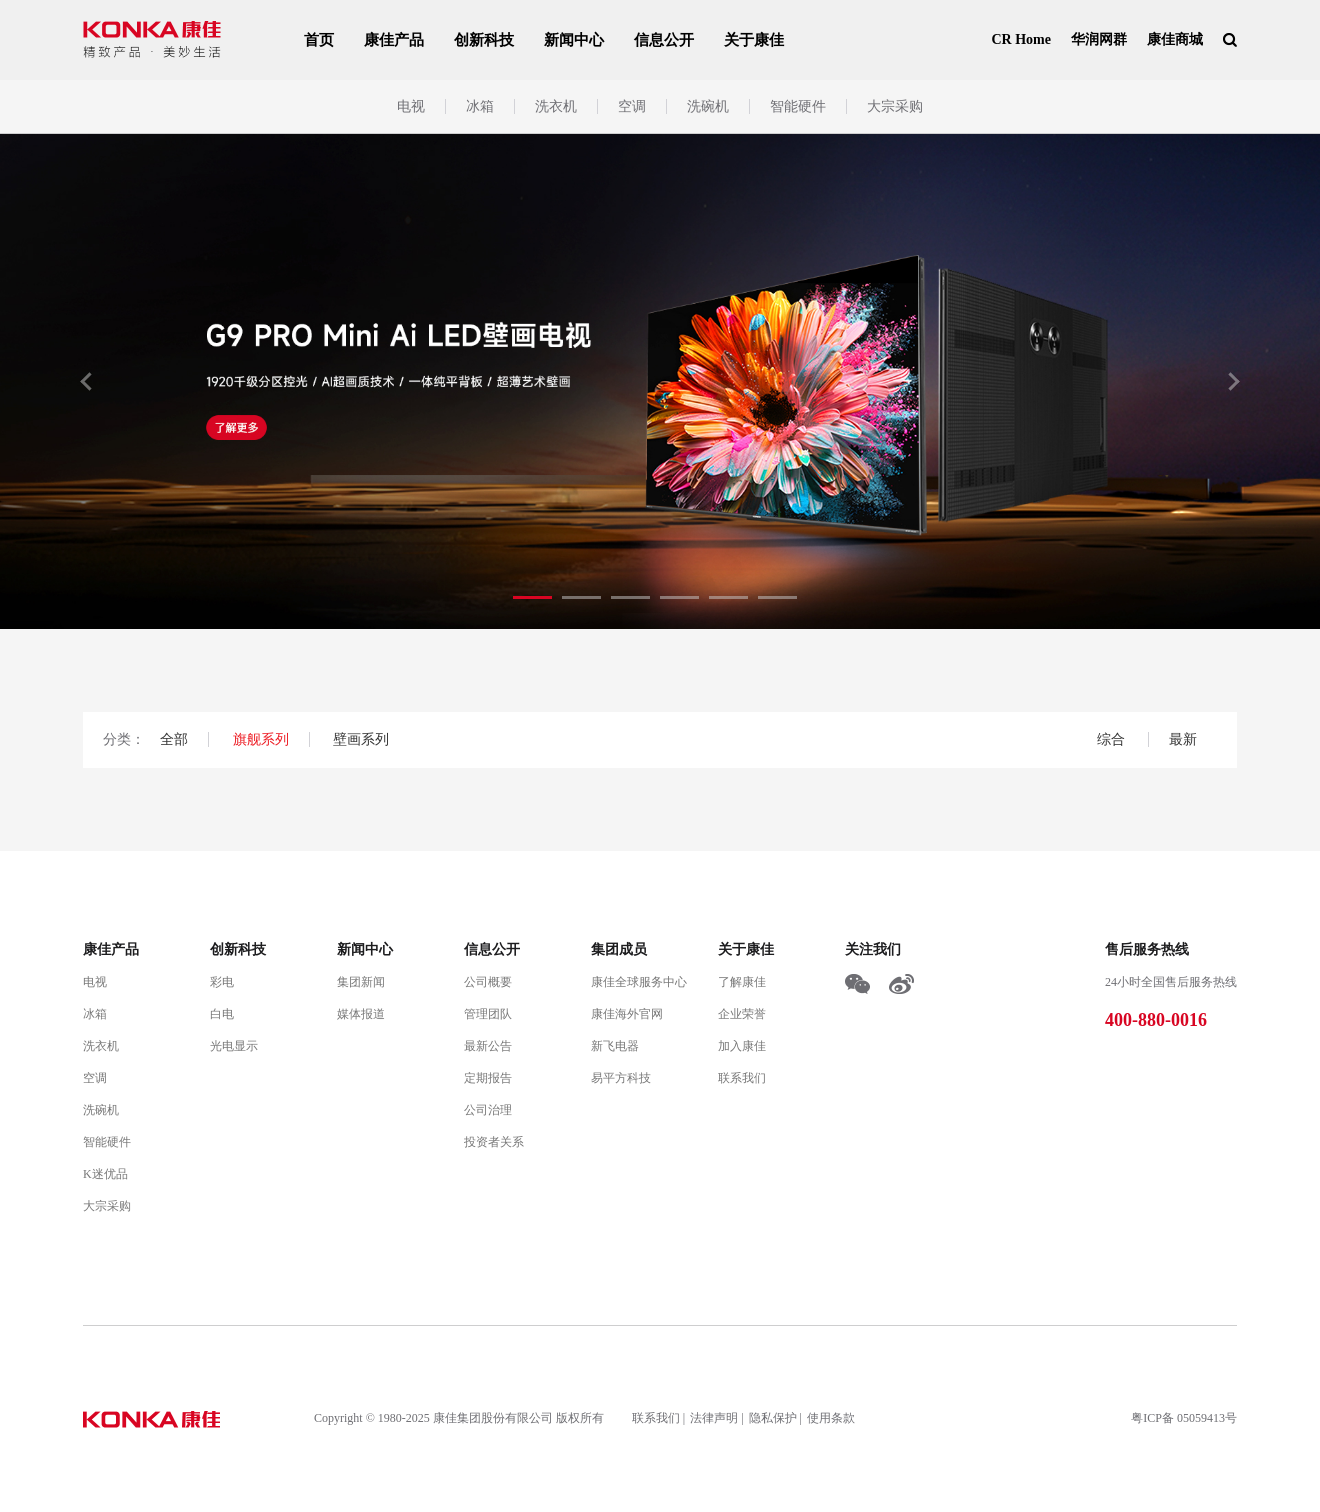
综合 (1113, 739)
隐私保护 (773, 1418)
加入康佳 (742, 1046)
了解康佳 (742, 982)
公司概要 (488, 982)
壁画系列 (361, 739)
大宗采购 (895, 106)
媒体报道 (361, 1014)
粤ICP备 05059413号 (1184, 1418)
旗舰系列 (261, 739)
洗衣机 (556, 106)
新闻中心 (574, 40)
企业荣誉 (742, 1014)
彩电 (222, 982)
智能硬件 (798, 106)
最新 (1183, 739)
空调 (632, 106)
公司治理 (488, 1110)
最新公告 (488, 1046)
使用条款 (831, 1418)
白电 (222, 1014)
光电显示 (234, 1046)
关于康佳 (754, 40)
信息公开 (664, 40)
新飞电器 (615, 1046)
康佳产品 (394, 40)
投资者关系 (494, 1142)
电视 (411, 106)
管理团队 (488, 1014)
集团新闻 (361, 982)
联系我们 (742, 1078)
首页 (319, 40)
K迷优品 (105, 1174)
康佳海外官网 (627, 1014)
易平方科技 (621, 1078)
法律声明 (714, 1418)
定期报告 (488, 1078)
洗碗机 (708, 106)
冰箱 (480, 106)
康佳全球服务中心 (639, 982)
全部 (174, 739)
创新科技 (484, 40)
